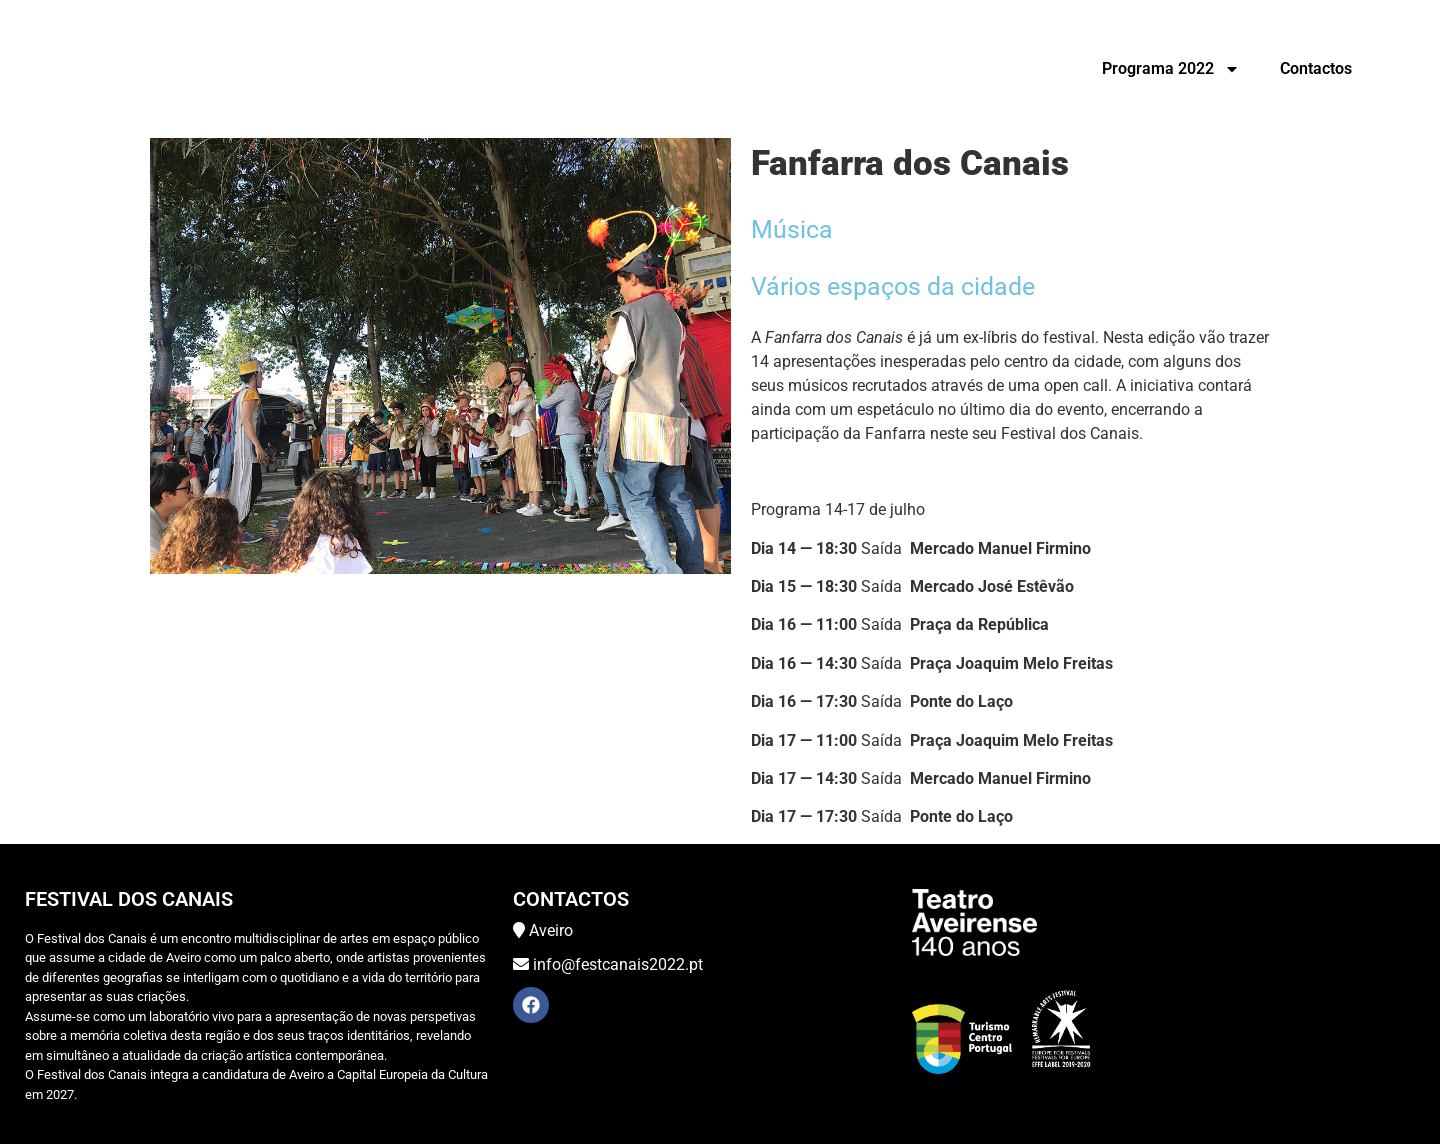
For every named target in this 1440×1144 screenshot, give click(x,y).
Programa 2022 (1171, 69)
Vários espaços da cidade (893, 286)
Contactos (1316, 68)
